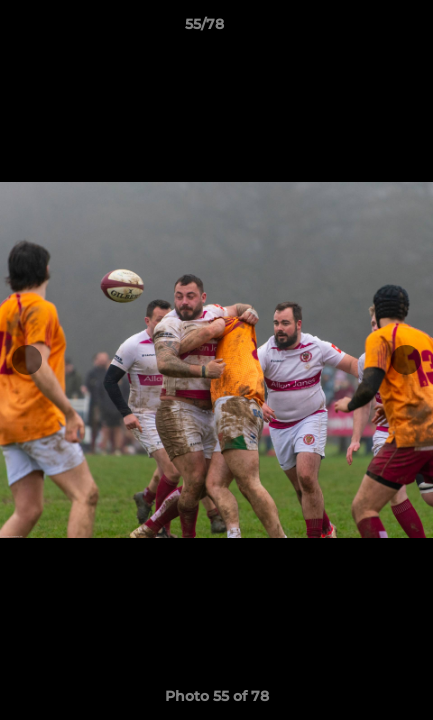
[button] (361, 29)
